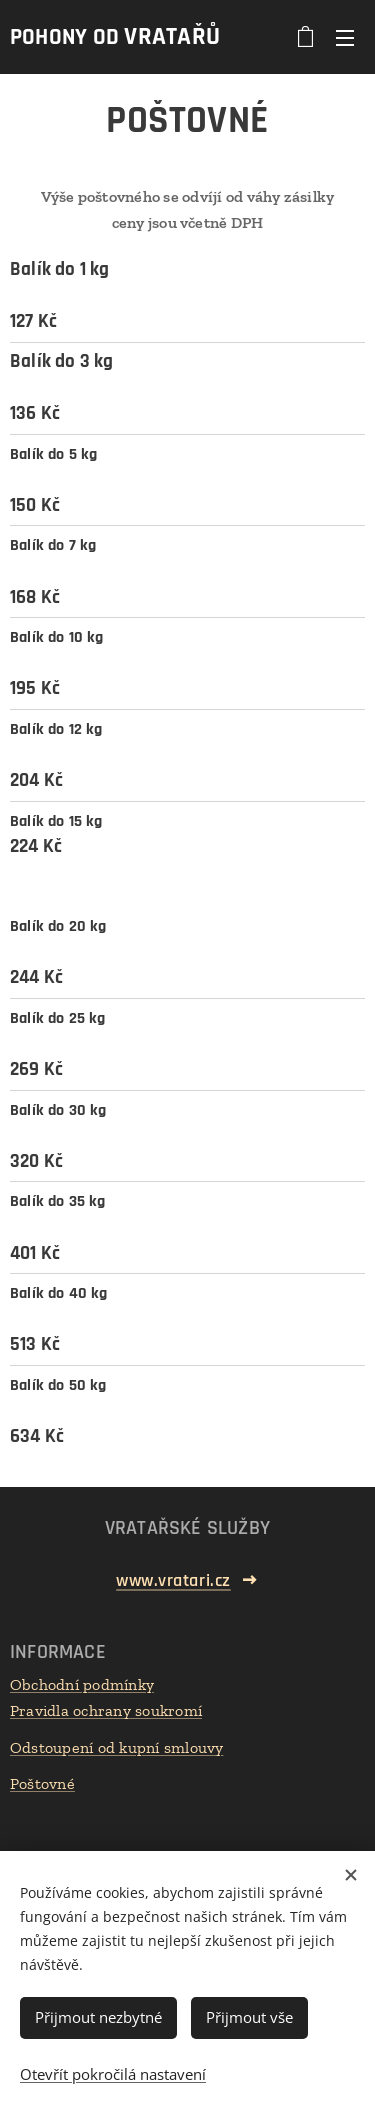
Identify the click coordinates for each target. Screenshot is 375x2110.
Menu (345, 38)
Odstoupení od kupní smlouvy (116, 1747)
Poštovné (42, 1783)
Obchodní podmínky (82, 1684)
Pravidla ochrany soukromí (106, 1710)
